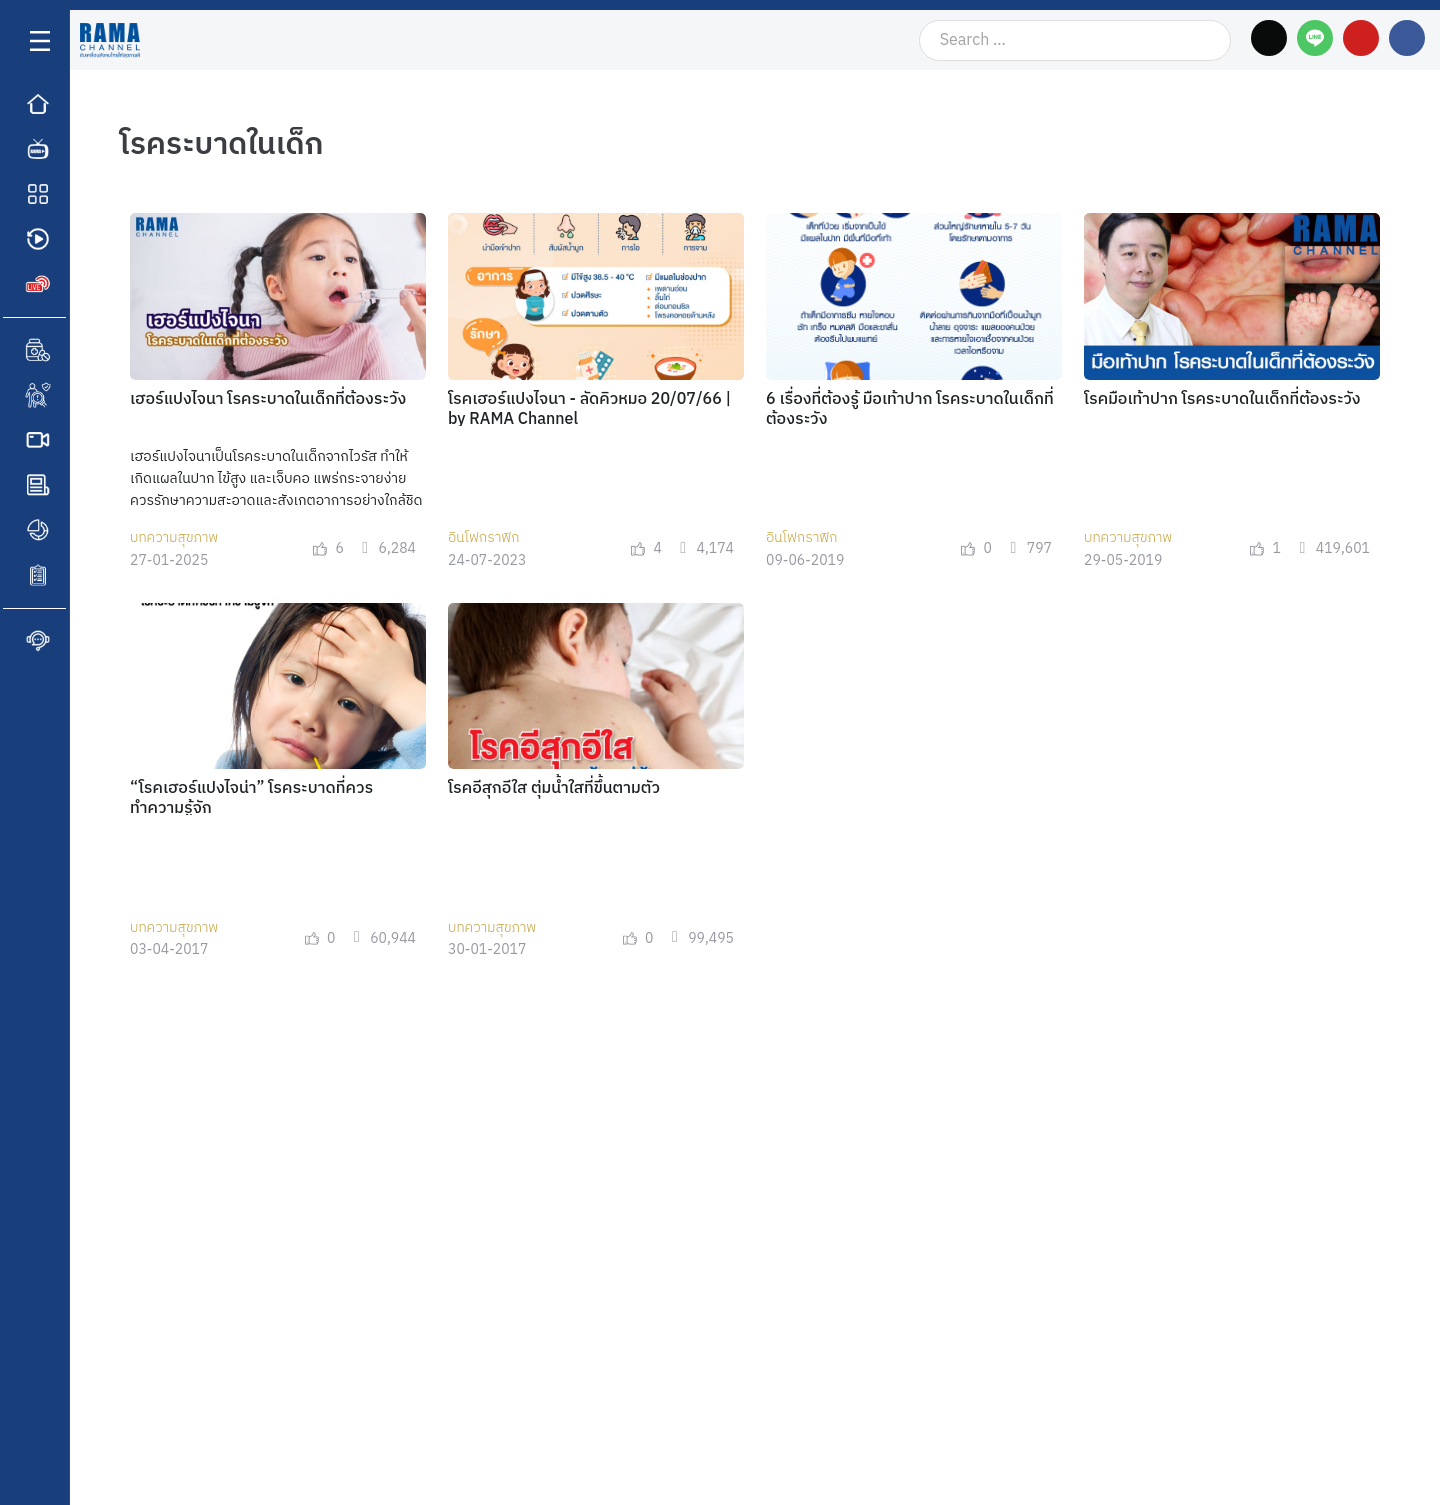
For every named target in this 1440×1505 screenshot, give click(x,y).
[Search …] (1075, 40)
